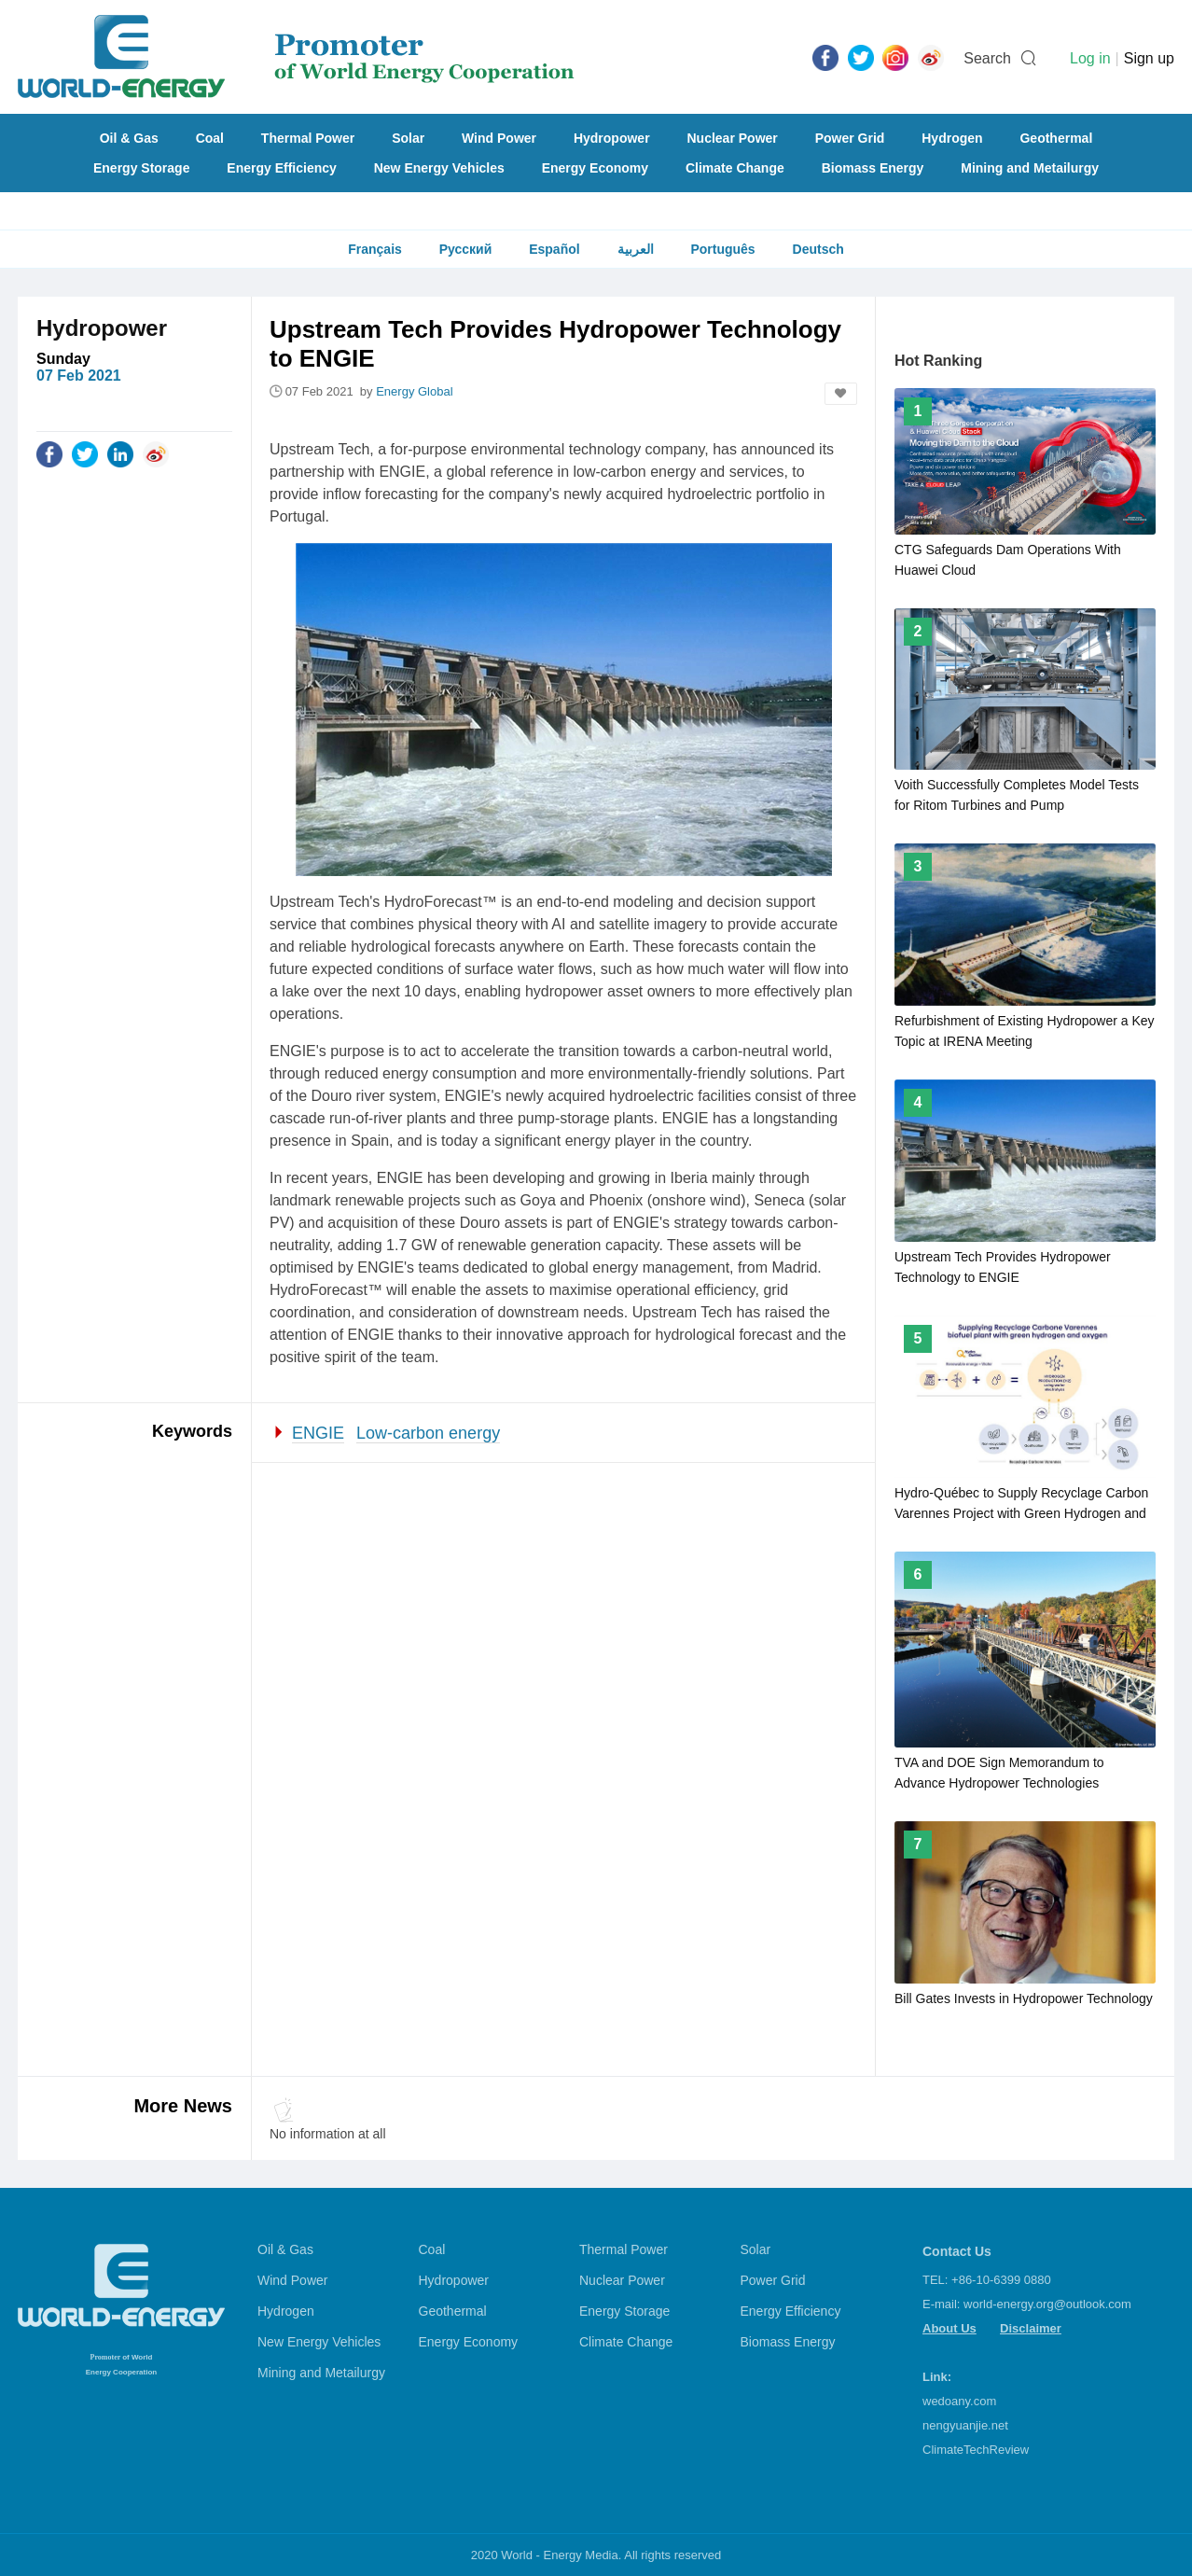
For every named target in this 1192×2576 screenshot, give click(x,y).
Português (722, 249)
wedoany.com (959, 2401)
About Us (949, 2328)
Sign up (1149, 58)
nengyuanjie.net (965, 2425)
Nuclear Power (732, 138)
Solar (408, 138)
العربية (635, 249)
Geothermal (1055, 138)
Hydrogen (952, 138)
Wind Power (499, 138)
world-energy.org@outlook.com (1047, 2304)
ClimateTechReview (975, 2450)
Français (375, 249)
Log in (1090, 58)
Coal (210, 138)
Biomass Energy (873, 167)
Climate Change (735, 167)
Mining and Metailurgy (1030, 167)
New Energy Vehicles (439, 167)
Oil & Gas (129, 138)
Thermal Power (307, 138)
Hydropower (612, 138)
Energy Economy (595, 167)
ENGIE (318, 1433)
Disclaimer (1030, 2328)
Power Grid (850, 138)
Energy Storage (141, 167)
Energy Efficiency (282, 167)
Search (987, 58)
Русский (465, 249)
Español (554, 249)
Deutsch (818, 249)
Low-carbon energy (428, 1433)
